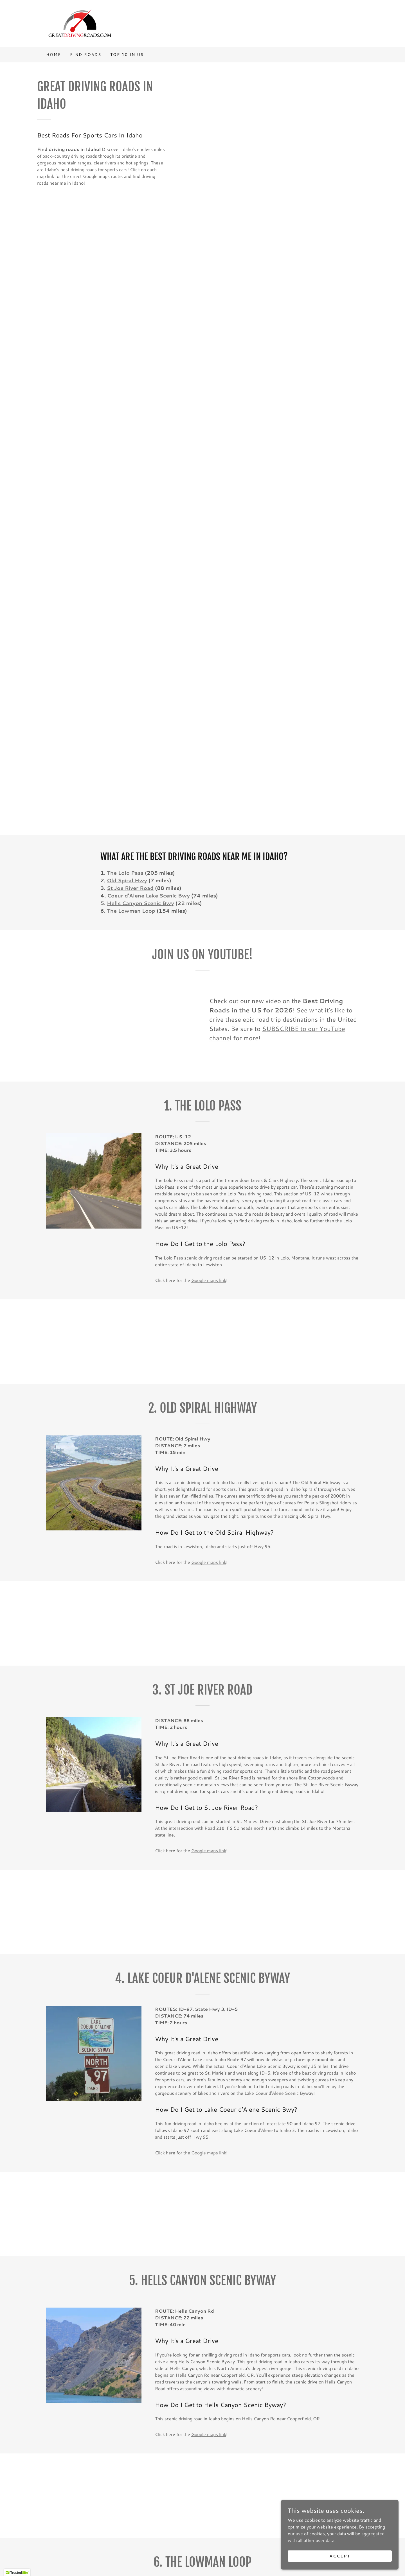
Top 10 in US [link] (127, 54)
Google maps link (208, 1280)
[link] (80, 22)
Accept (342, 2556)
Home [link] (53, 54)
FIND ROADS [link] (85, 54)
